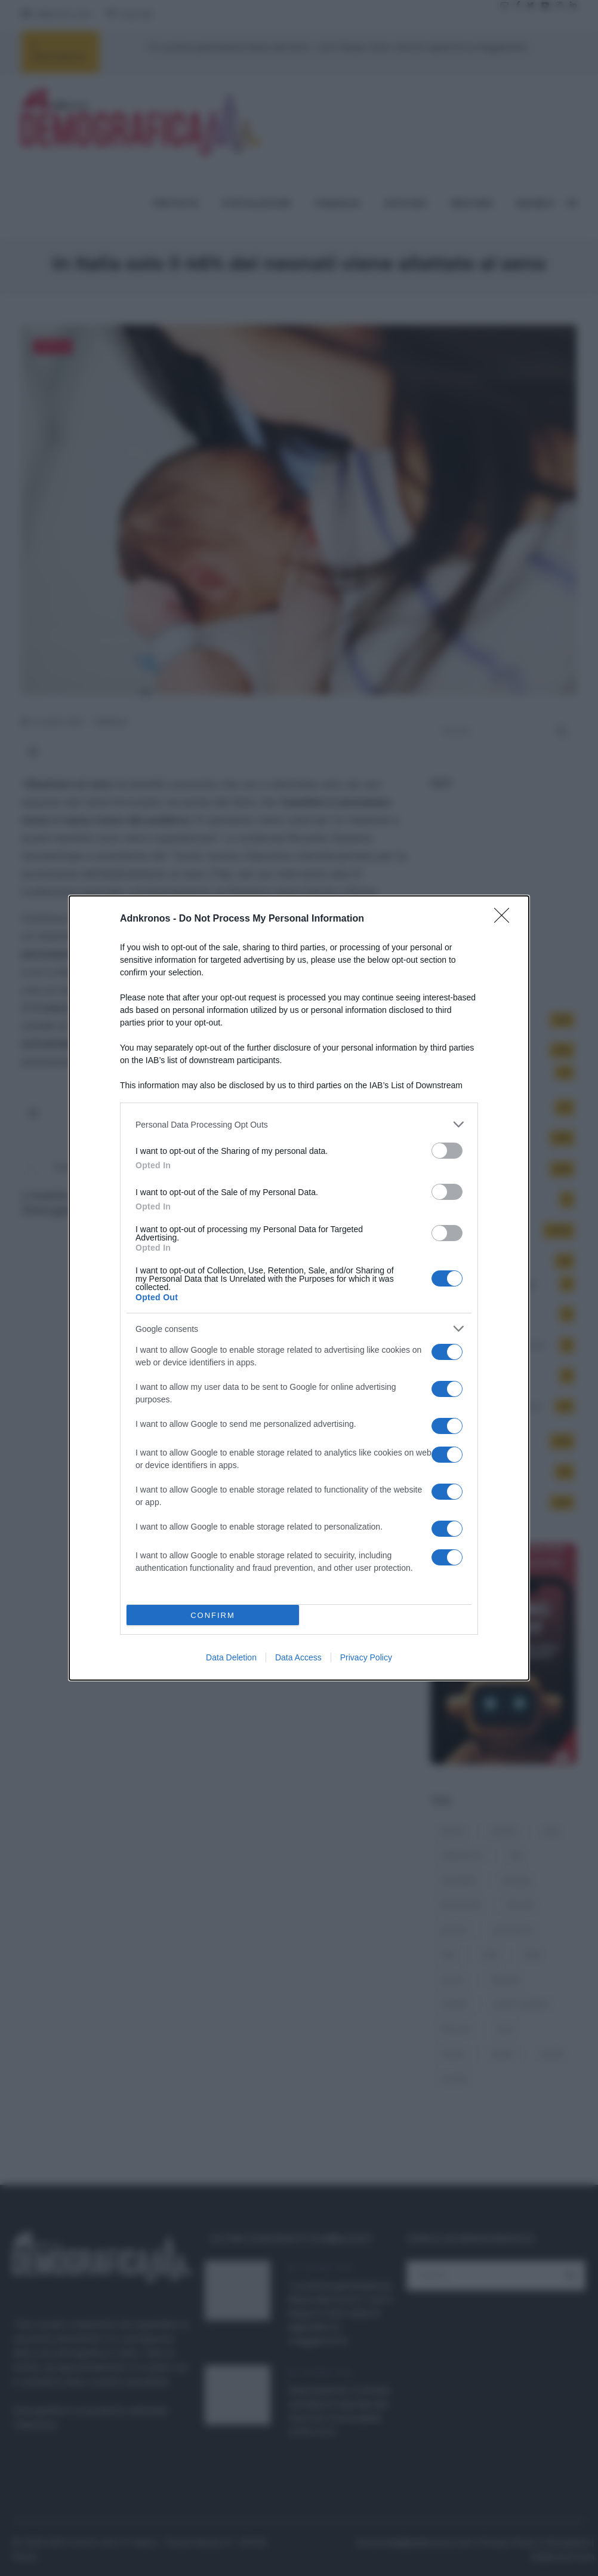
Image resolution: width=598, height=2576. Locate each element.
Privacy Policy (366, 1657)
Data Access (298, 1657)
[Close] (505, 919)
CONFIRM (212, 1615)
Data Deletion (231, 1657)
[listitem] (299, 1124)
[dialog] (299, 1288)
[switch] (447, 1151)
